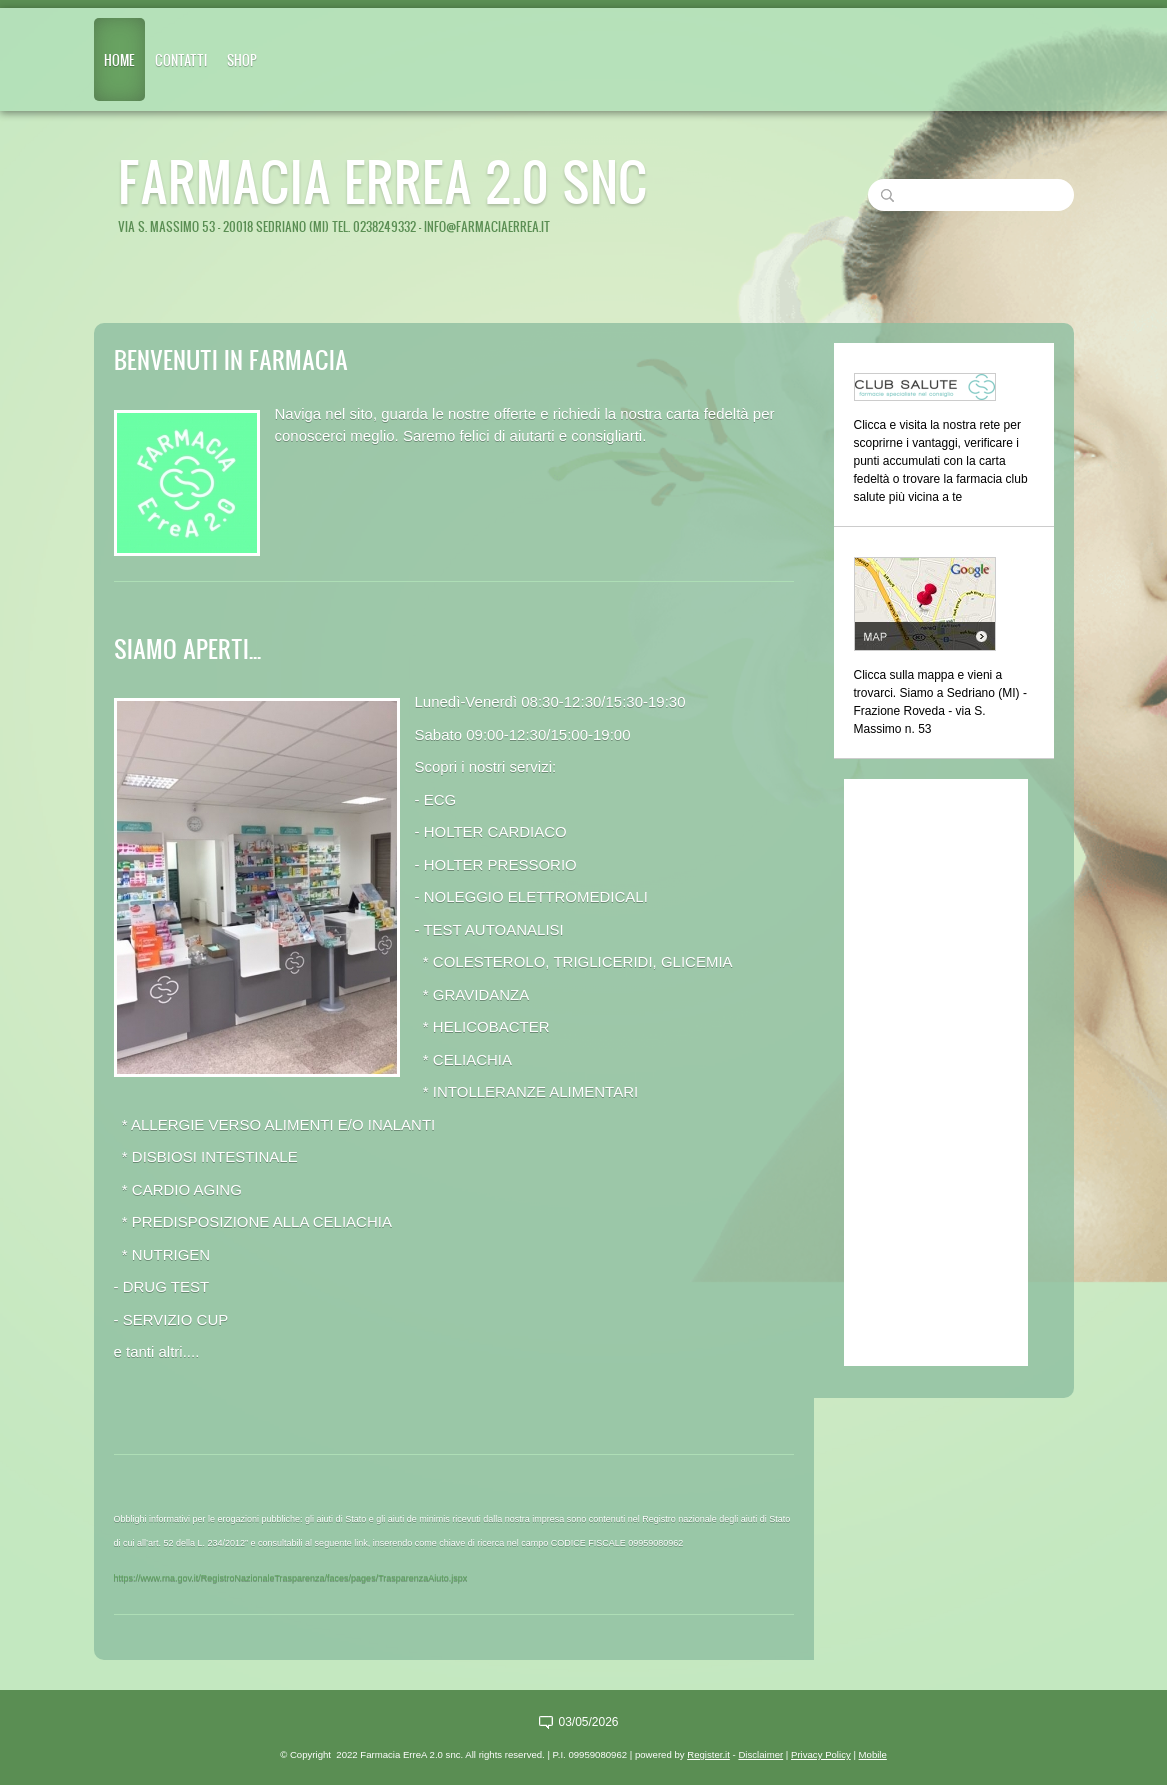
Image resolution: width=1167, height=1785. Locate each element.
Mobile (873, 1754)
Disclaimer (760, 1754)
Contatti (181, 59)
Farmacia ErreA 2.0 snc (383, 180)
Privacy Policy (821, 1754)
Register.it (708, 1754)
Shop (242, 59)
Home (119, 59)
